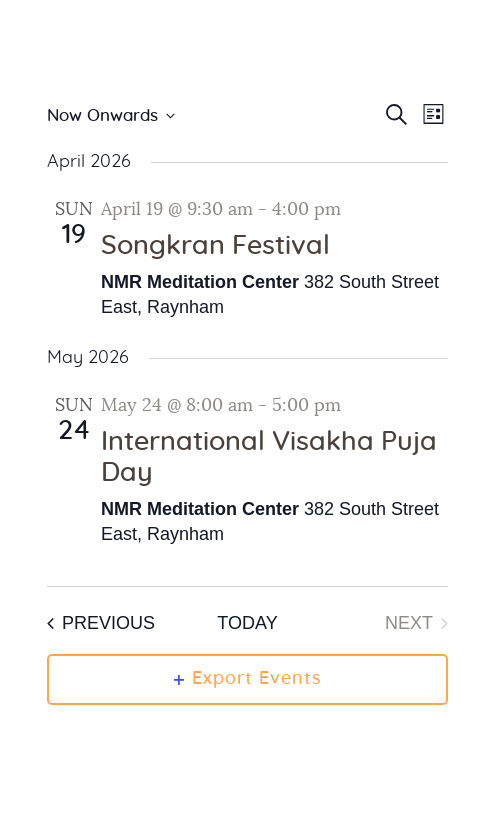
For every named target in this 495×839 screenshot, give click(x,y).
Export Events (248, 679)
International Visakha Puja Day (269, 457)
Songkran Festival (215, 246)
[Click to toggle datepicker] (111, 116)
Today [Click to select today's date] (247, 623)
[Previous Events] (101, 623)
